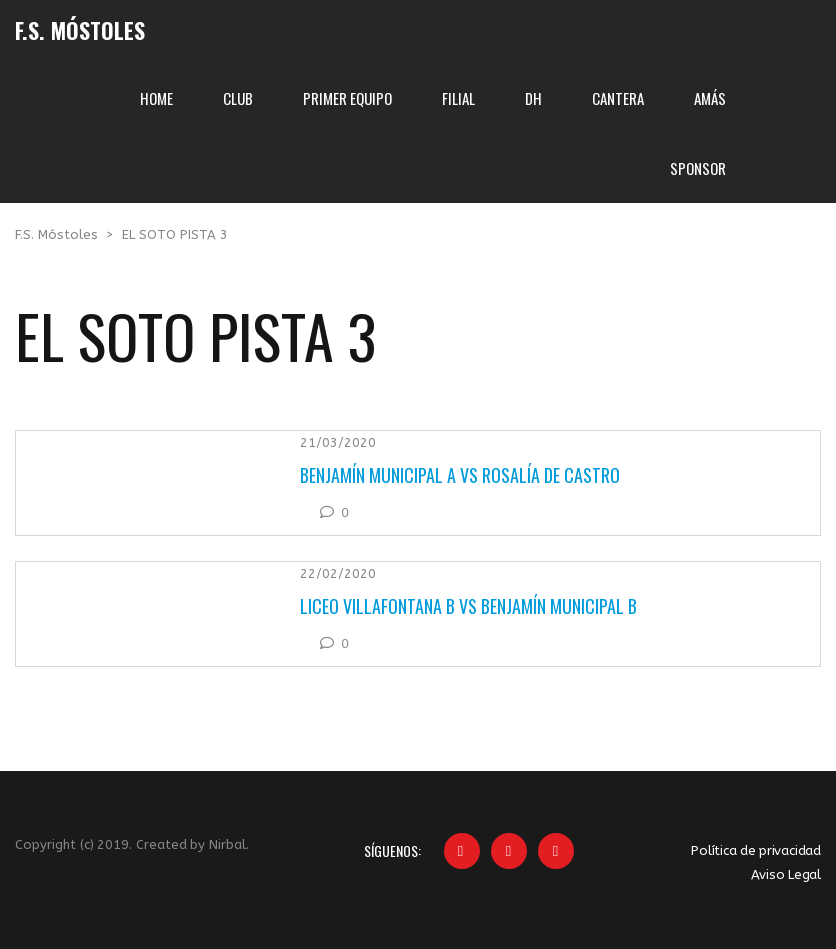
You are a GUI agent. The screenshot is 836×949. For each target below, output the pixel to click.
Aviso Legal (786, 874)
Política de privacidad (756, 850)
